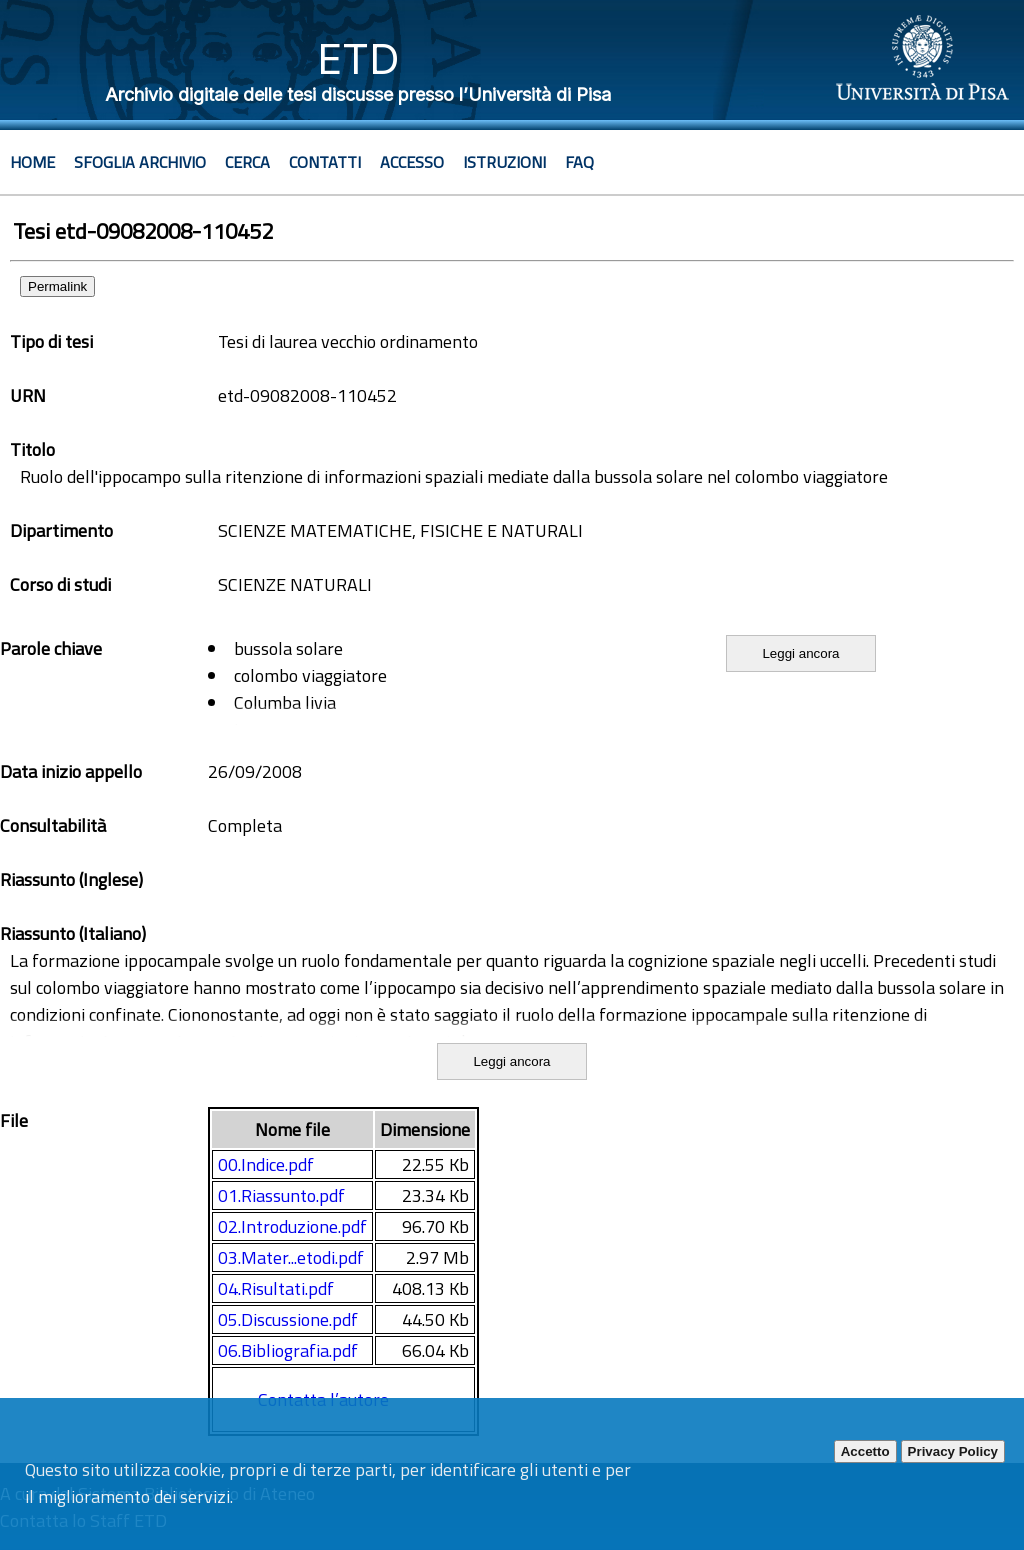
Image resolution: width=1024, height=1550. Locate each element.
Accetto (865, 1451)
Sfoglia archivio (140, 162)
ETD (358, 58)
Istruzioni (504, 162)
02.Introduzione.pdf (292, 1226)
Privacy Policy (953, 1451)
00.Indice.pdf (266, 1164)
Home (32, 162)
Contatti (325, 162)
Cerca (247, 162)
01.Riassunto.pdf (281, 1195)
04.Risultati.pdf (276, 1288)
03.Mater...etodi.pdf (291, 1257)
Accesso (412, 162)
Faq (579, 162)
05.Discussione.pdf (288, 1319)
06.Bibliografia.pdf (288, 1350)
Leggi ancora (800, 653)
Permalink (57, 286)
